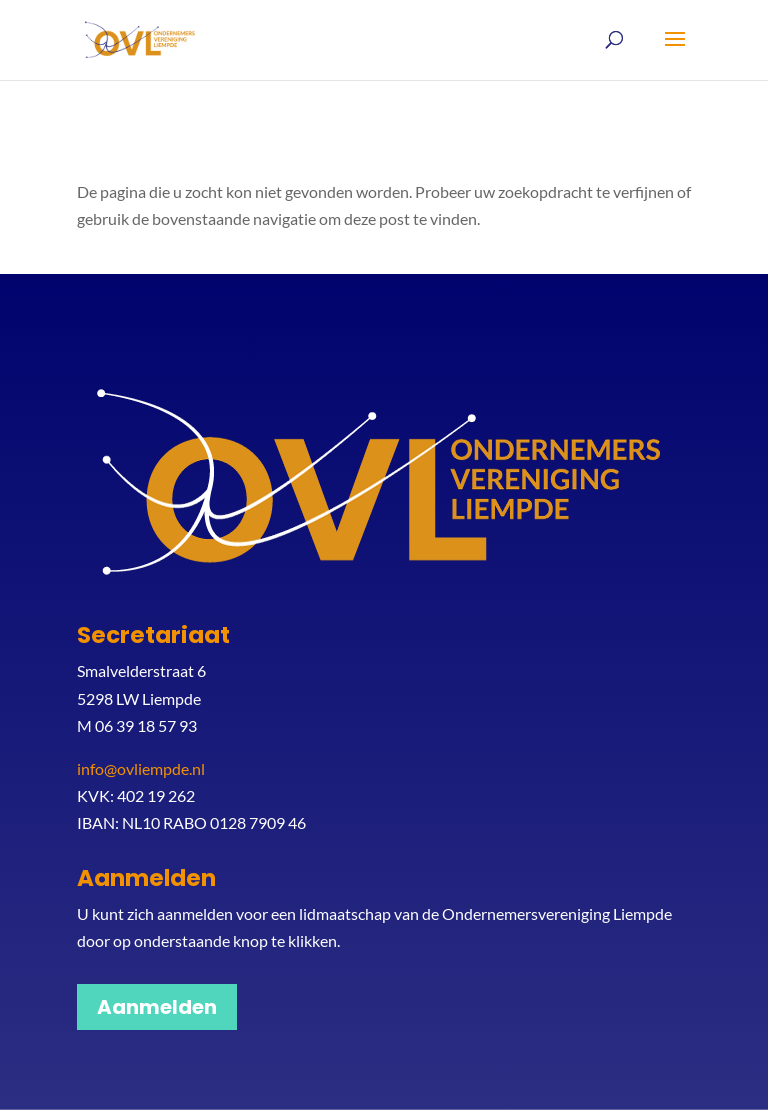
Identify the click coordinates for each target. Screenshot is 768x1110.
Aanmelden (157, 1007)
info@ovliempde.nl (141, 768)
